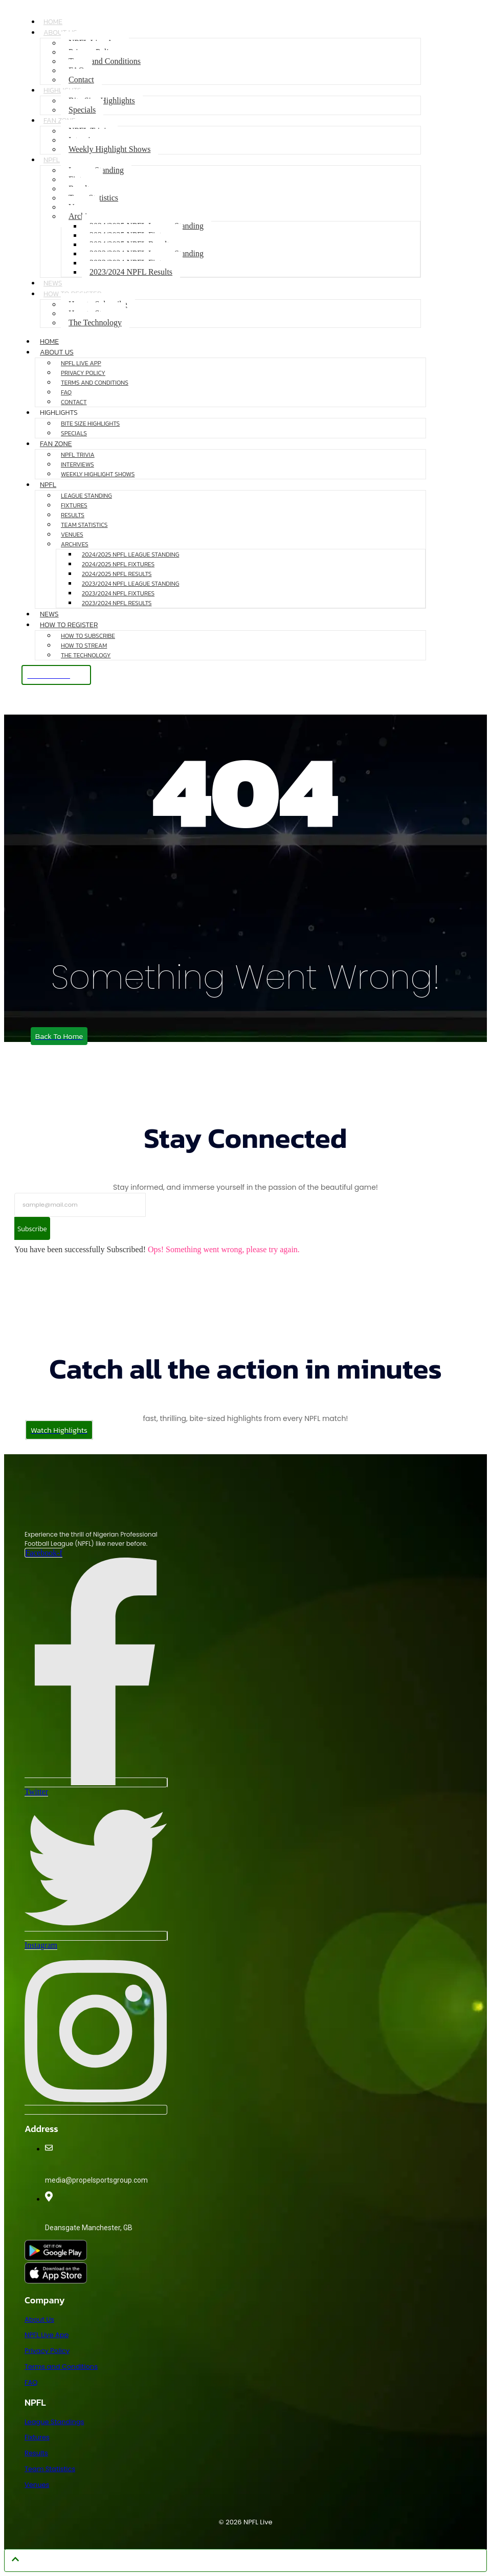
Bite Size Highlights (90, 423)
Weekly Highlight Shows (109, 149)
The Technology (95, 322)
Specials (82, 109)
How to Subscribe (88, 635)
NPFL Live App (81, 363)
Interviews (77, 464)
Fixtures (74, 505)
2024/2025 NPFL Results (117, 574)
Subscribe (34, 1229)
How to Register (69, 624)
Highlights (59, 412)
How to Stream (84, 645)
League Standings (54, 2422)
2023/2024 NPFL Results (131, 272)
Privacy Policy (83, 372)
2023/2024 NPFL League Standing (130, 583)
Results (72, 515)
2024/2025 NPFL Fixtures (118, 564)
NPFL (51, 159)
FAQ (66, 392)
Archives (74, 544)
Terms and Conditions (105, 61)
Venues (72, 534)
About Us (60, 32)
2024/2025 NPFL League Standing (130, 554)
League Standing (86, 495)
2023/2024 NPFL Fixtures (118, 593)
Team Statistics (84, 524)
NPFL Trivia (78, 454)
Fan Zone (59, 120)
